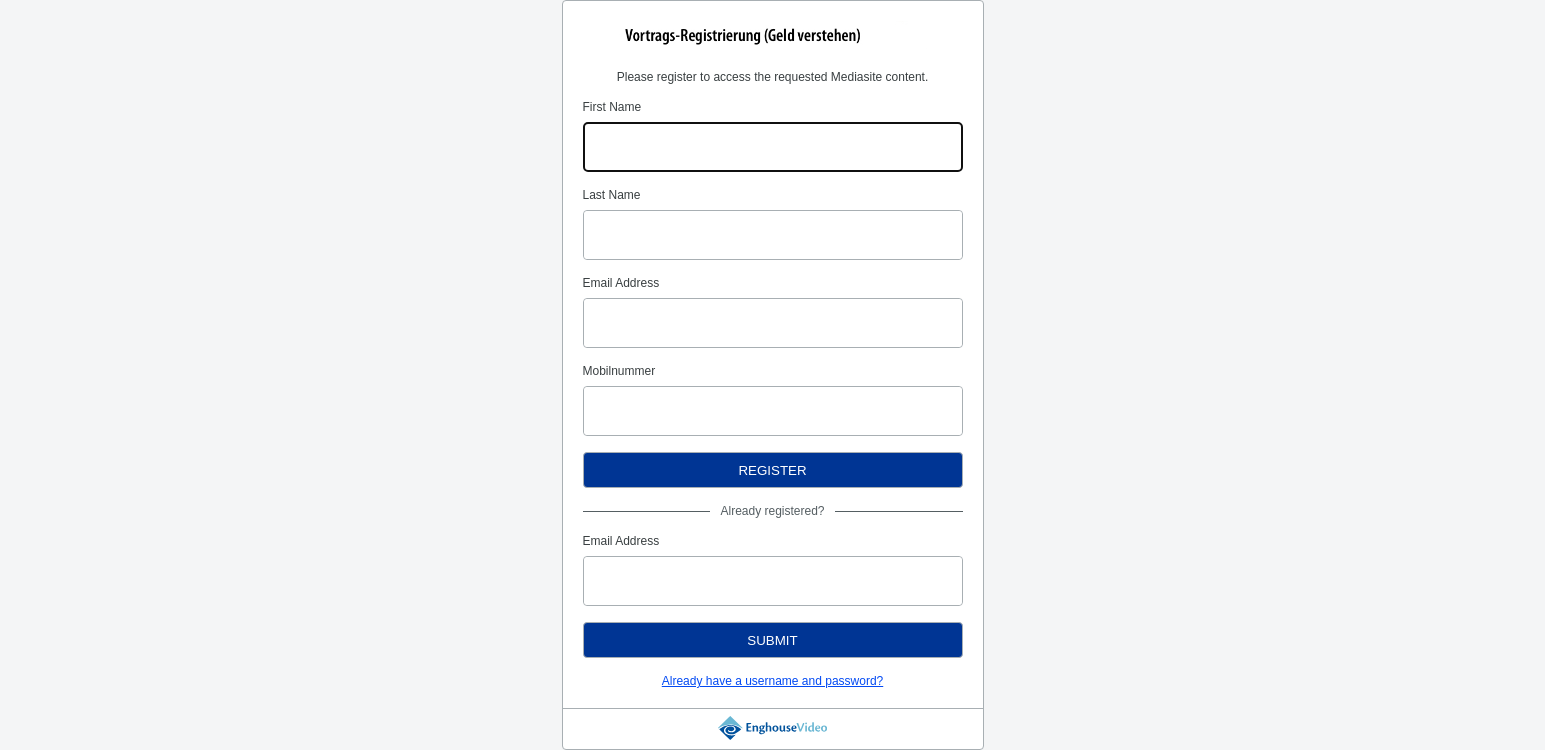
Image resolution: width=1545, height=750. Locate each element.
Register (772, 470)
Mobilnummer (619, 371)
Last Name (612, 195)
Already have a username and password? (772, 681)
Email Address (621, 283)
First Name (612, 107)
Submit (772, 640)
